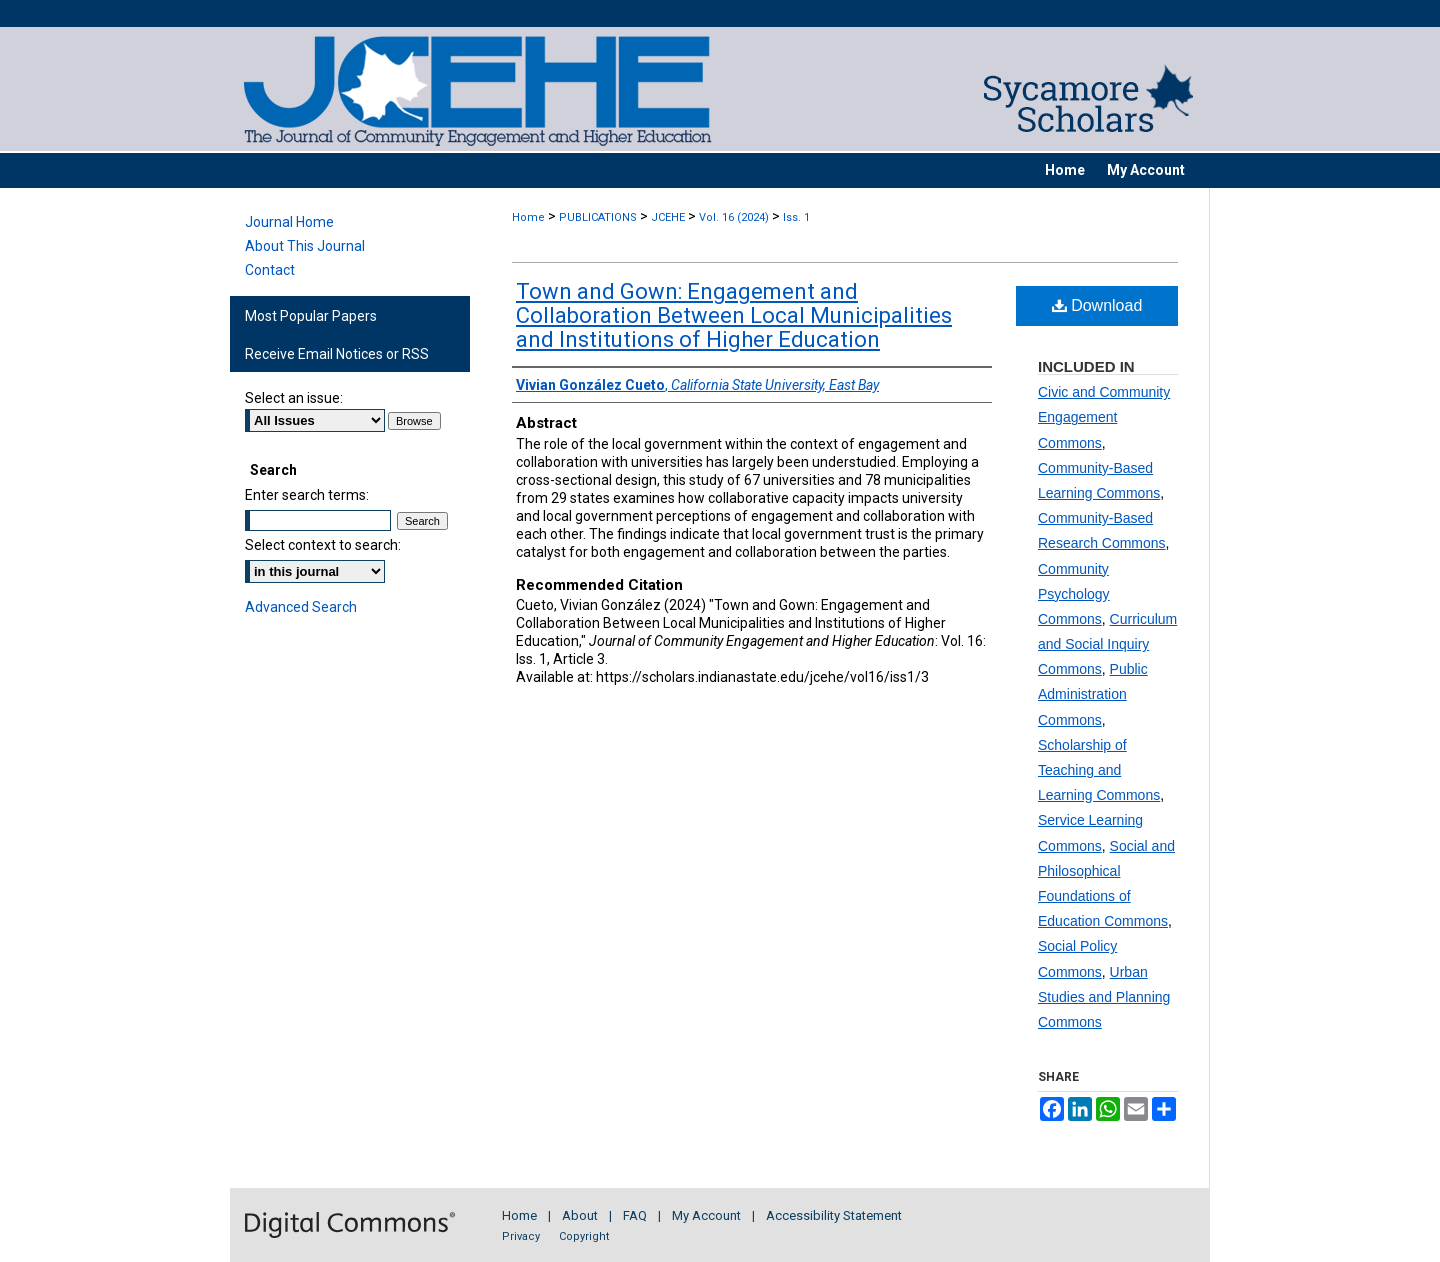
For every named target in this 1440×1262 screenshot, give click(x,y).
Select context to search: (323, 545)
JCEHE (668, 217)
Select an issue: (294, 398)
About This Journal (305, 246)
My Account (706, 1215)
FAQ (635, 1215)
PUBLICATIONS (598, 217)
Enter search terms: (307, 495)
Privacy (521, 1236)
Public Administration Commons (1093, 694)
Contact (270, 270)
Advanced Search (301, 607)
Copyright (584, 1236)
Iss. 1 (796, 217)
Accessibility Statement (834, 1215)
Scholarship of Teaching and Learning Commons (1099, 770)
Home (528, 217)
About (580, 1215)
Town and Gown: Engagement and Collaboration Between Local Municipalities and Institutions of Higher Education (734, 315)
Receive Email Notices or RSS (337, 354)
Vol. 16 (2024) (734, 217)
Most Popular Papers (311, 316)
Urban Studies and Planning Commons (1104, 997)
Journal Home (289, 222)
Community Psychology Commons (1074, 594)
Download (1097, 305)
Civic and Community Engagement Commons (1104, 417)
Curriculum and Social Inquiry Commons (1107, 644)
